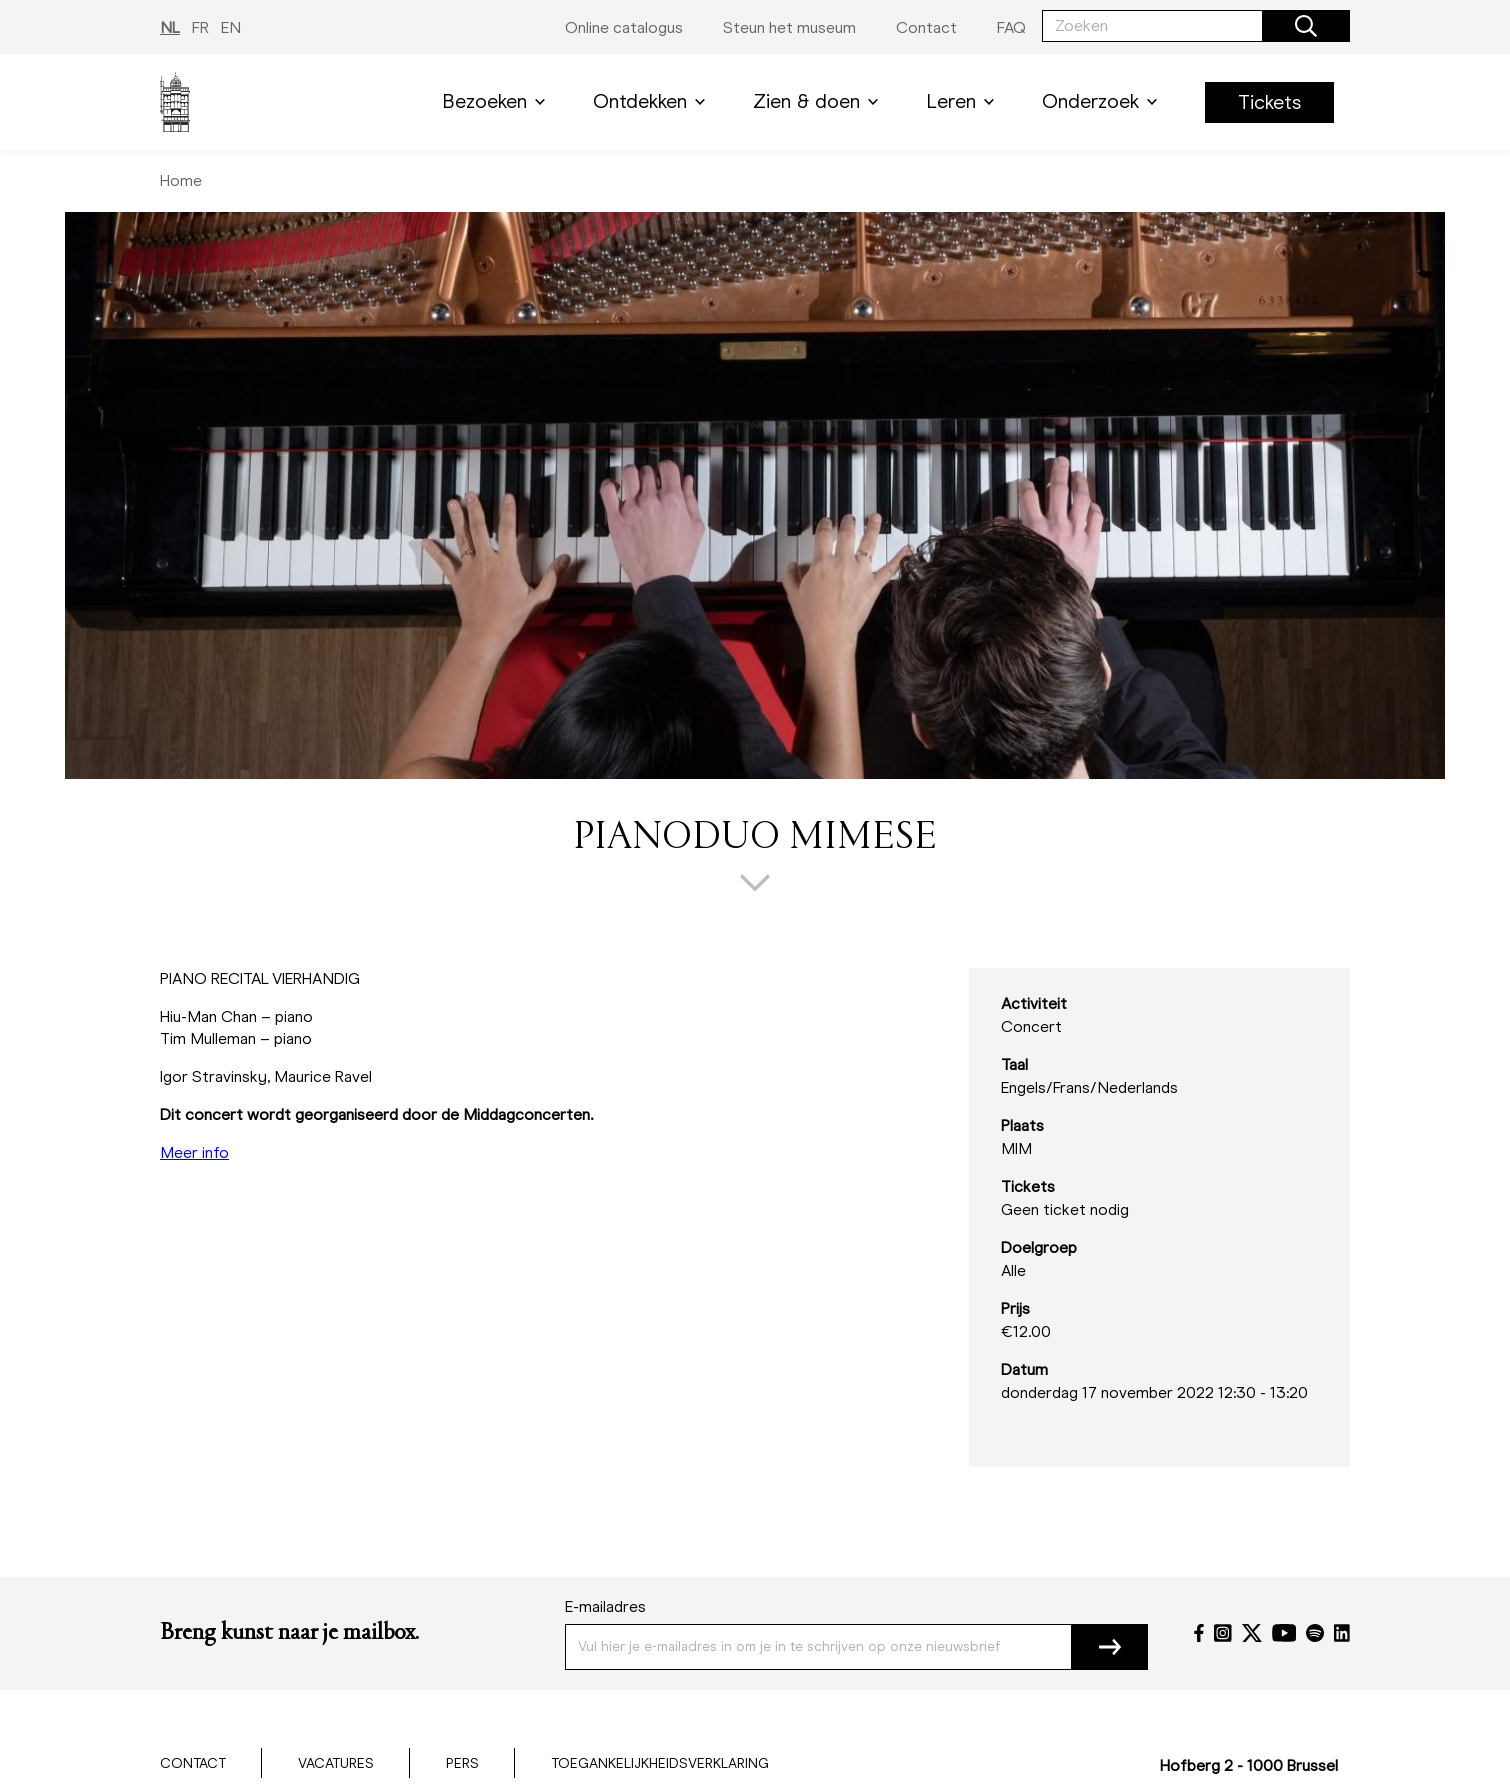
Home (181, 180)
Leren (964, 101)
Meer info (194, 1152)
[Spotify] (1315, 1633)
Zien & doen (819, 101)
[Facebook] (1199, 1633)
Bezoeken (497, 101)
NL (170, 27)
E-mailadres (605, 1606)
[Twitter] (1252, 1633)
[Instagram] (1223, 1633)
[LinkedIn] (1342, 1633)
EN (231, 27)
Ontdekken (653, 101)
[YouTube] (1284, 1633)
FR (200, 27)
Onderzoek (1103, 101)
